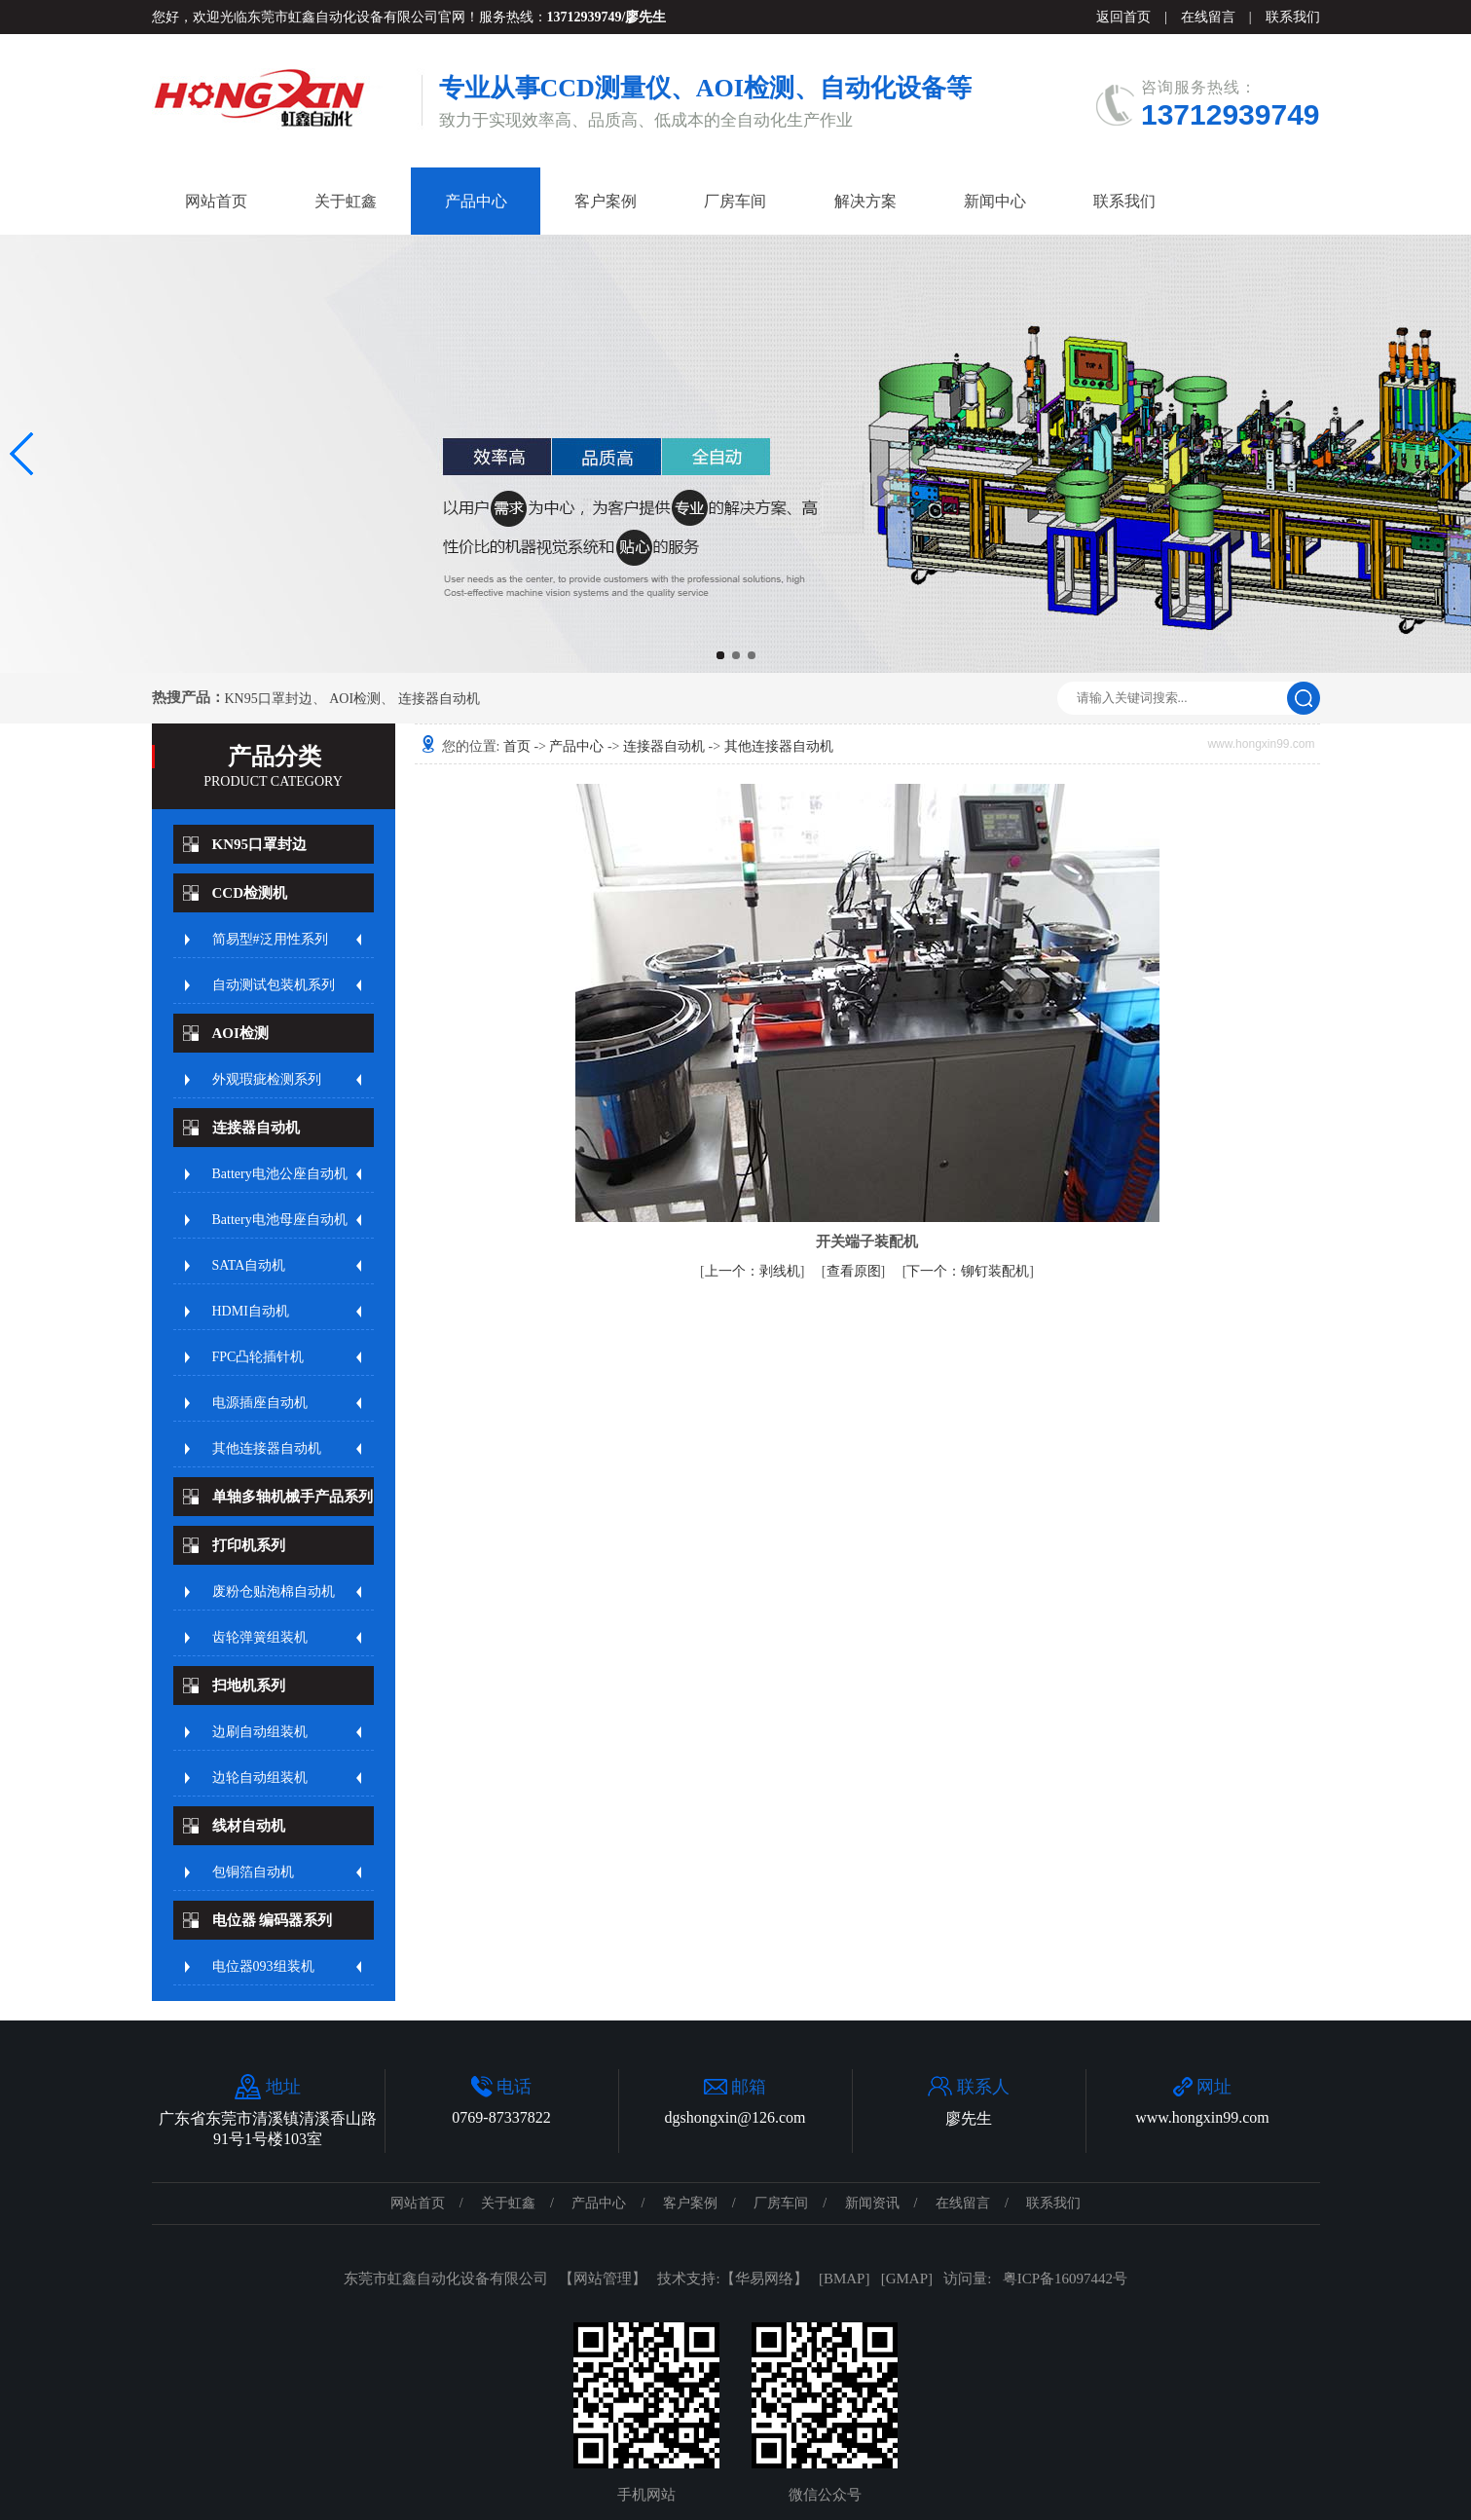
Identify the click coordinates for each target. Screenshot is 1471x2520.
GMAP (907, 2278)
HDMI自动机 (250, 1311)
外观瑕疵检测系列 (266, 1079)
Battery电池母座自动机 (280, 1219)
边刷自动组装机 (260, 1731)
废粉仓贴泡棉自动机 (273, 1591)
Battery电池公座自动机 (280, 1174)
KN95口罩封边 (269, 699)
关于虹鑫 (345, 201)
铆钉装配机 (967, 1271)
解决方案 (865, 201)
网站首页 (216, 201)
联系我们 (1293, 17)
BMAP (844, 2278)
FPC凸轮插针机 (258, 1357)
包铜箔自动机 (253, 1872)
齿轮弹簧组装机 (260, 1637)
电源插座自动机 (260, 1402)
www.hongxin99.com (1202, 2117)
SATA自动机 (249, 1265)
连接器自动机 (439, 699)
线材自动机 (248, 1826)
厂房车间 (735, 201)
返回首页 (1123, 17)
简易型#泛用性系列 (270, 939)
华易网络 (764, 2278)
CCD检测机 (250, 893)
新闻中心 (995, 201)
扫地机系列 (248, 1685)
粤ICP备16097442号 (1065, 2278)
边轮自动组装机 (260, 1777)
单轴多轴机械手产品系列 (292, 1496)
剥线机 (752, 1271)
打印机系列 (248, 1545)
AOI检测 (355, 699)
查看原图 (854, 1271)
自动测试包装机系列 (273, 985)
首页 (517, 746)
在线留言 (1208, 17)
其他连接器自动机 (266, 1448)
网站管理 (602, 2278)
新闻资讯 (872, 2203)
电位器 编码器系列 (272, 1920)
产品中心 (476, 201)
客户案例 (605, 201)
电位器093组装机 (263, 1966)
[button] (720, 655)
